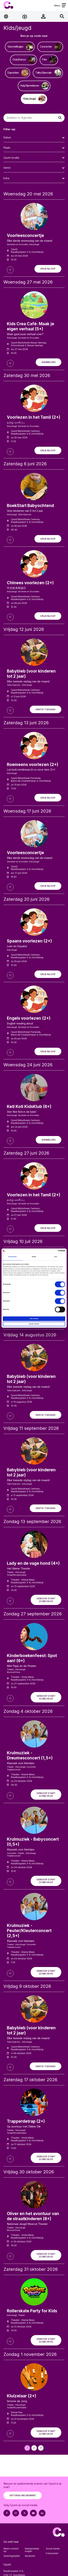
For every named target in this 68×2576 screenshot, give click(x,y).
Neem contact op (10, 2550)
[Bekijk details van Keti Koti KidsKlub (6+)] (34, 1109)
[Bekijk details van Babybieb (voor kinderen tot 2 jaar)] (34, 676)
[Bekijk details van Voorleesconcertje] (34, 238)
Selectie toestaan (34, 1324)
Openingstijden (11, 2556)
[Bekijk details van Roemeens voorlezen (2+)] (34, 767)
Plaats (34, 147)
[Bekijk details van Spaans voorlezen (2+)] (34, 943)
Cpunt (8, 5)
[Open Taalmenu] (6, 16)
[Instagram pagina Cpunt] (15, 2513)
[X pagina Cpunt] (24, 2513)
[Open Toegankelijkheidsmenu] (25, 16)
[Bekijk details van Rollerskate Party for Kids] (34, 2312)
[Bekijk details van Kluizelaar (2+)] (34, 2400)
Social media (53, 2548)
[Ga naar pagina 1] (27, 2448)
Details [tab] (34, 1256)
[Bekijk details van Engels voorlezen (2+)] (34, 1020)
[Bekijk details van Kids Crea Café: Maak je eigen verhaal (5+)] (34, 329)
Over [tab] (55, 1256)
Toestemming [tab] (12, 1256)
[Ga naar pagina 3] (41, 2448)
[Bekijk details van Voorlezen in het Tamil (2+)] (34, 419)
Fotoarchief (52, 2553)
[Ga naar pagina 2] (34, 2448)
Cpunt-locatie (34, 157)
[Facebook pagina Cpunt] (6, 2513)
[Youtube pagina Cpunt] (33, 2513)
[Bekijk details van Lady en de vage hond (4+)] (34, 1567)
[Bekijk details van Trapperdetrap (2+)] (34, 2126)
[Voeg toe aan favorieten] (10, 269)
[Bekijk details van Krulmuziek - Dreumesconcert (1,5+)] (34, 1760)
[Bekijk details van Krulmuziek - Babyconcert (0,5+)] (34, 1846)
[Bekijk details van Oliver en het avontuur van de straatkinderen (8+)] (34, 2221)
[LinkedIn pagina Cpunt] (42, 2513)
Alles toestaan (34, 1318)
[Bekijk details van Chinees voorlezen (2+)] (34, 585)
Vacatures (30, 2556)
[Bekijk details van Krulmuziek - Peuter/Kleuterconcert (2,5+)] (34, 1935)
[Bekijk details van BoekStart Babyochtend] (34, 508)
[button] (59, 117)
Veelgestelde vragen (32, 2550)
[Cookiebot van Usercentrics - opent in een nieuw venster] (49, 1251)
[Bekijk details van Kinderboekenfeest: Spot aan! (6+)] (34, 1663)
